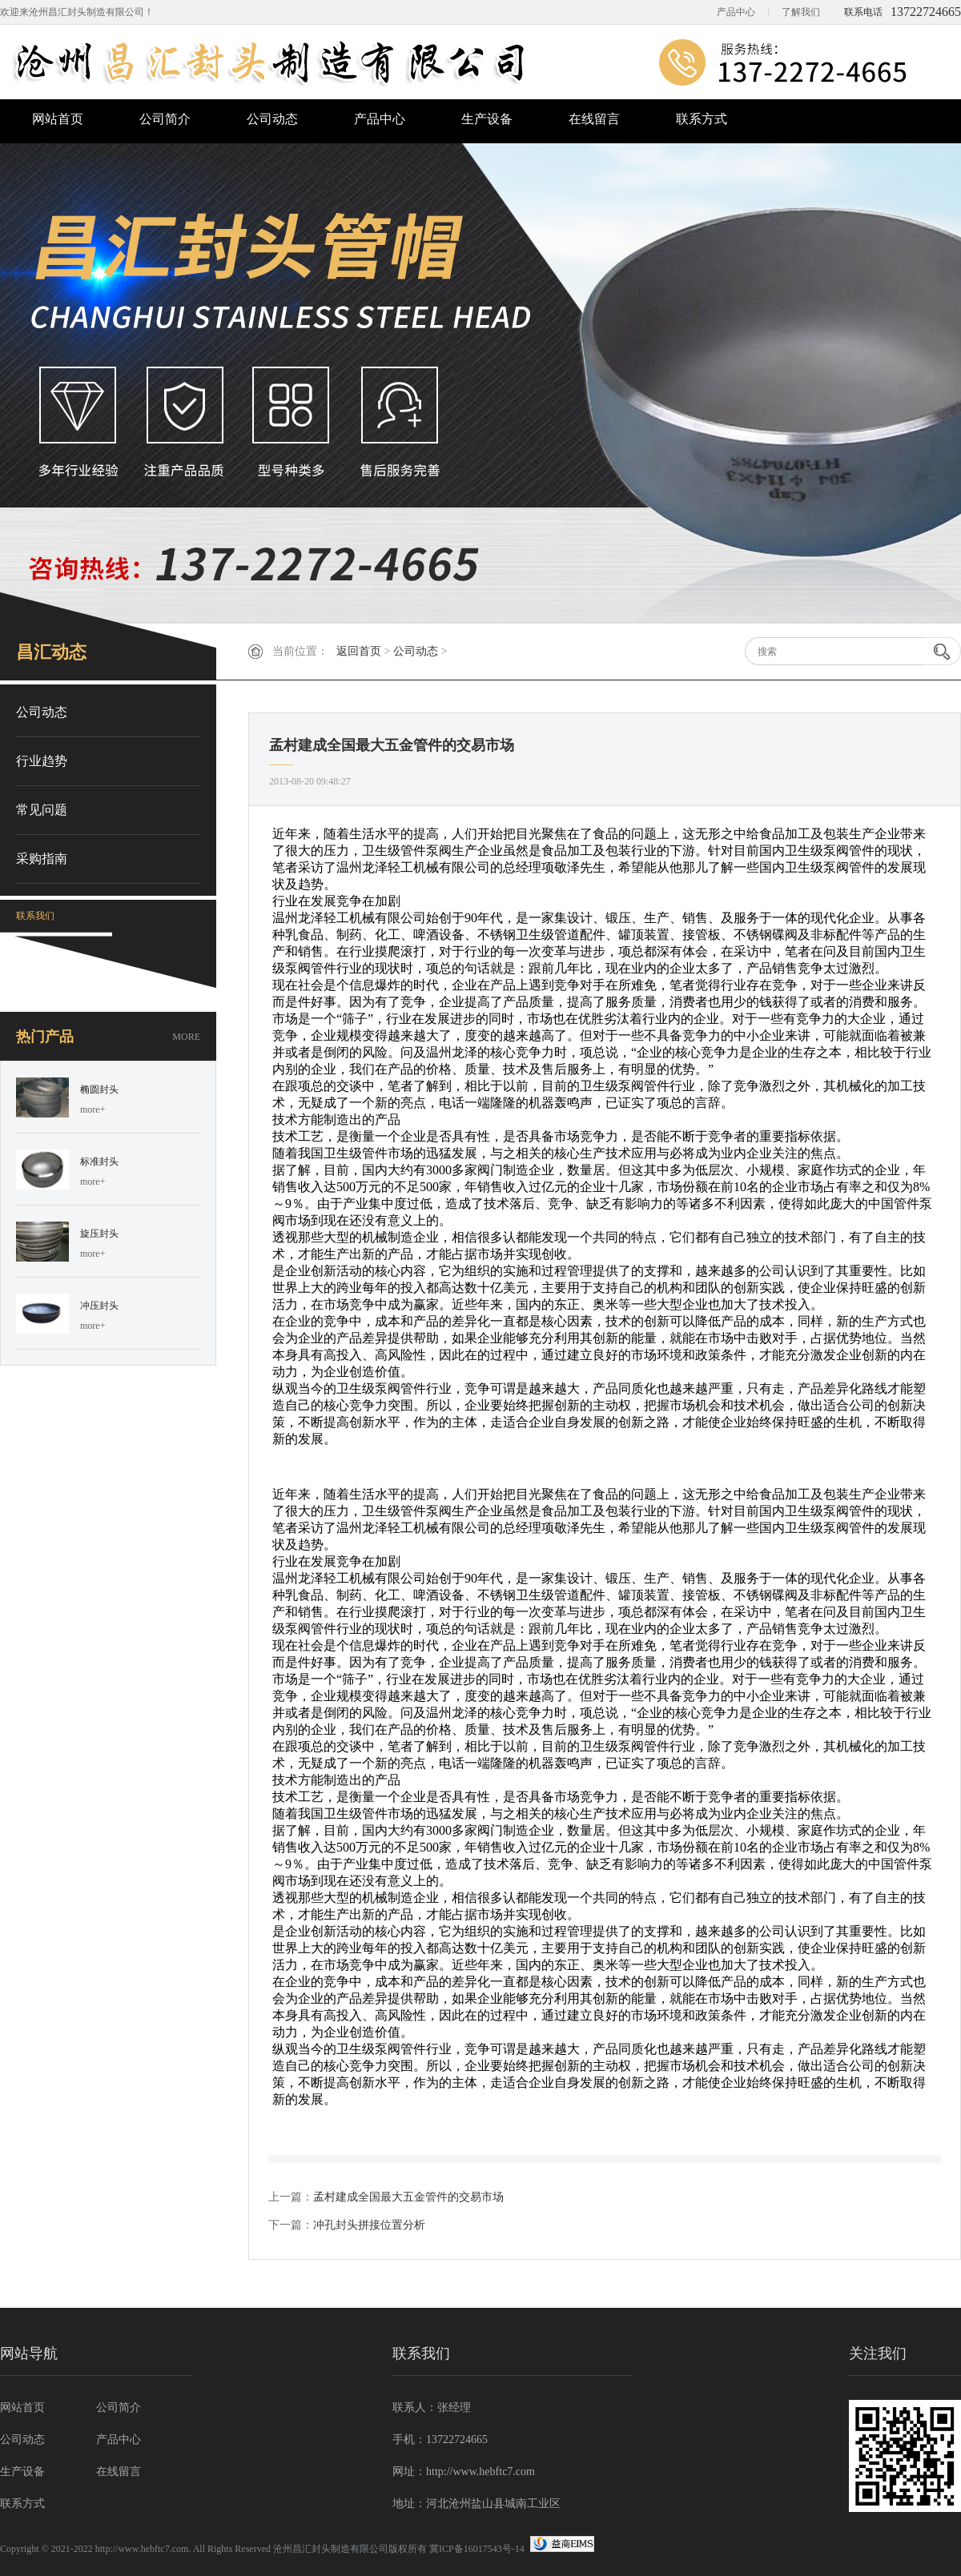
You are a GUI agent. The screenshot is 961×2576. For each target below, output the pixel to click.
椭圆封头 (99, 1089)
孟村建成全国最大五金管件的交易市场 (408, 2197)
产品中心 (736, 12)
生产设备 (487, 119)
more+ (92, 1109)
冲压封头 (99, 1305)
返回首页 (358, 651)
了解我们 (801, 12)
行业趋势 (41, 761)
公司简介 (165, 119)
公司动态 (272, 119)
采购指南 (41, 858)
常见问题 (41, 810)
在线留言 (594, 119)
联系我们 (35, 915)
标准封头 (99, 1161)
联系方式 (701, 119)
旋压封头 (99, 1233)
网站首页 (57, 119)
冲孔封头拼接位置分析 (369, 2225)
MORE (186, 1036)
